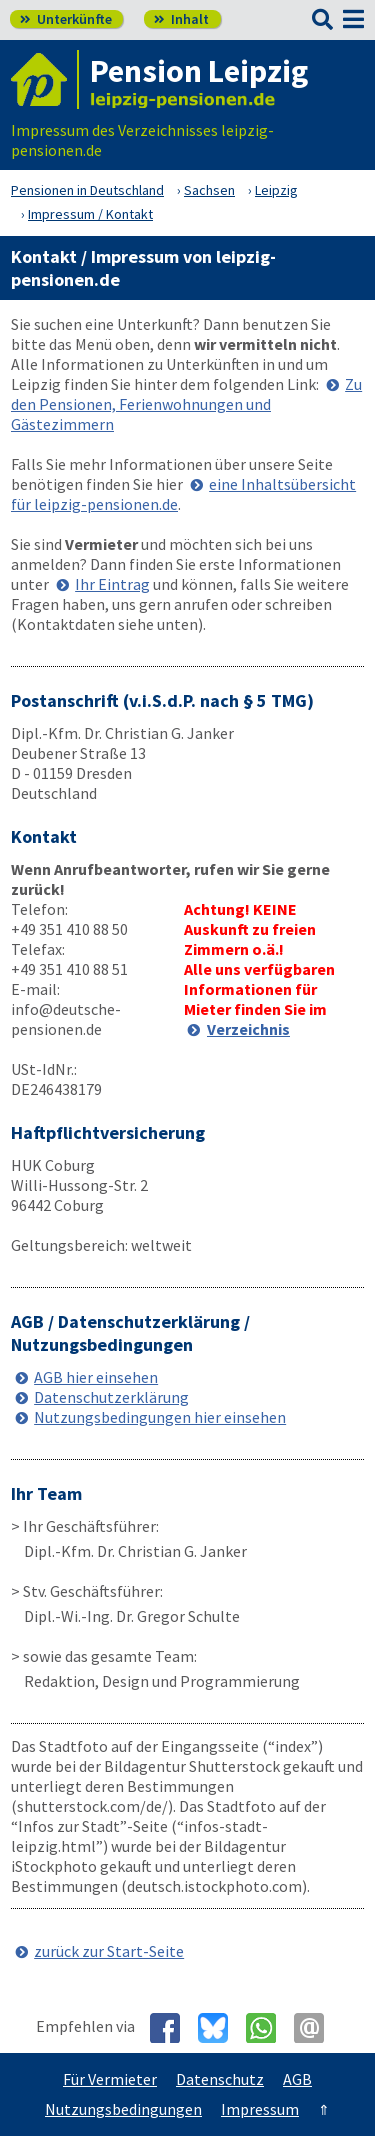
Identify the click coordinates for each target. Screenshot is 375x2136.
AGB (297, 2079)
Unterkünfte (66, 19)
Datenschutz (220, 2079)
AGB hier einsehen (96, 1377)
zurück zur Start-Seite (109, 1951)
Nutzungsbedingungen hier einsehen (160, 1417)
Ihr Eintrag (112, 584)
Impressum (260, 2109)
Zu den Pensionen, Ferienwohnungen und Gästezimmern (186, 404)
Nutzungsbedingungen (123, 2109)
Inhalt (181, 19)
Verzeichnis (248, 1029)
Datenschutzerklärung (111, 1397)
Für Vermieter (110, 2079)
